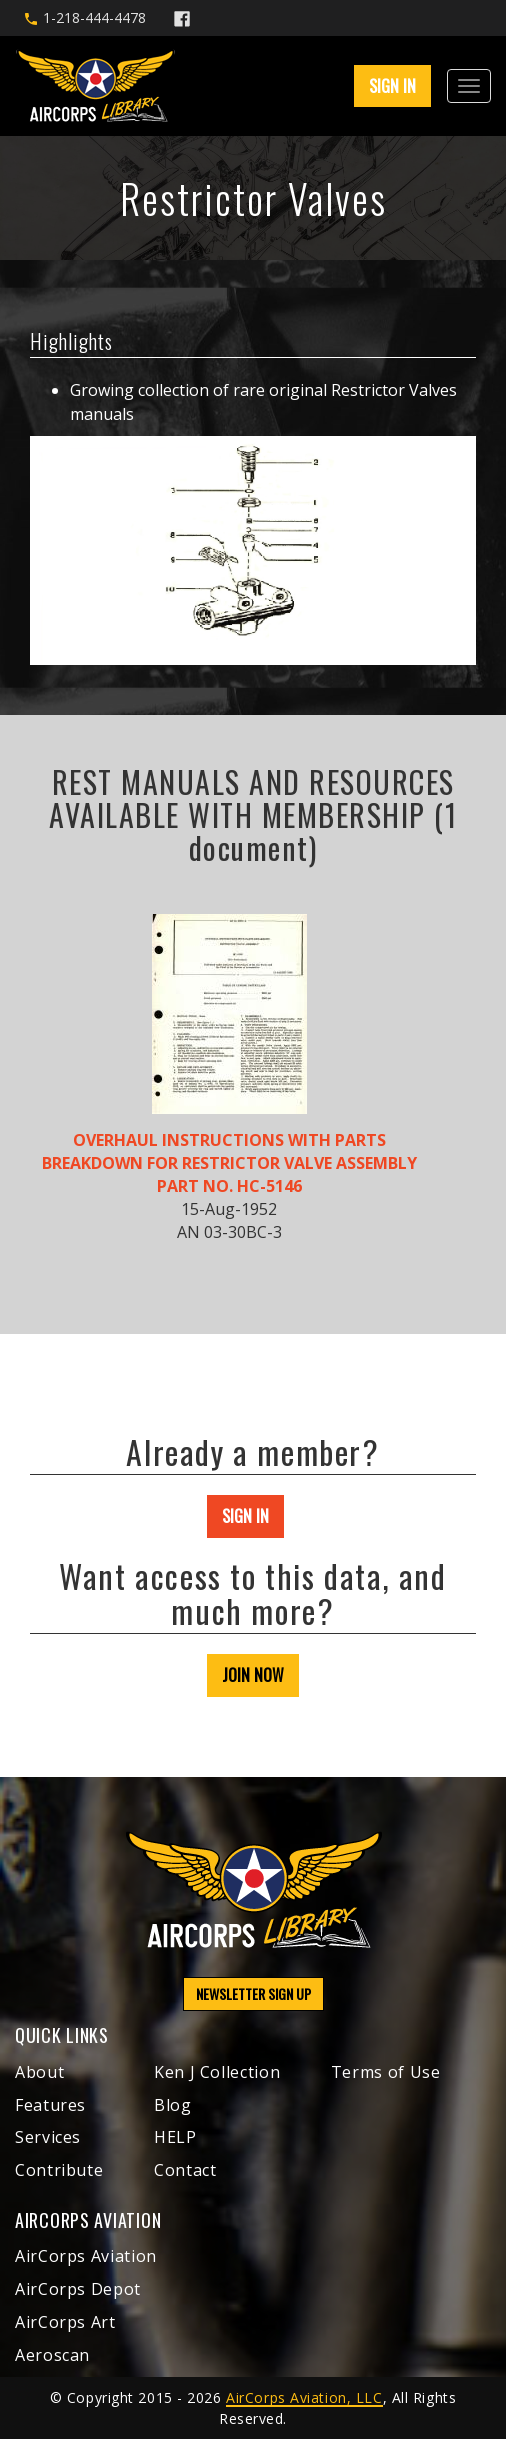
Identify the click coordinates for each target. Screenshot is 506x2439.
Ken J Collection (217, 2072)
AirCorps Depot (78, 2289)
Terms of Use (386, 2072)
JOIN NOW (253, 1675)
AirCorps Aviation (86, 2256)
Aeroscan (52, 2355)
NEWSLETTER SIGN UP (253, 1993)
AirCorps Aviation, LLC (304, 2397)
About (39, 2072)
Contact (185, 2170)
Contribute (59, 2170)
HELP (175, 2137)
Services (48, 2137)
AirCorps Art (65, 2322)
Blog (173, 2105)
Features (50, 2105)
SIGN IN (392, 86)
